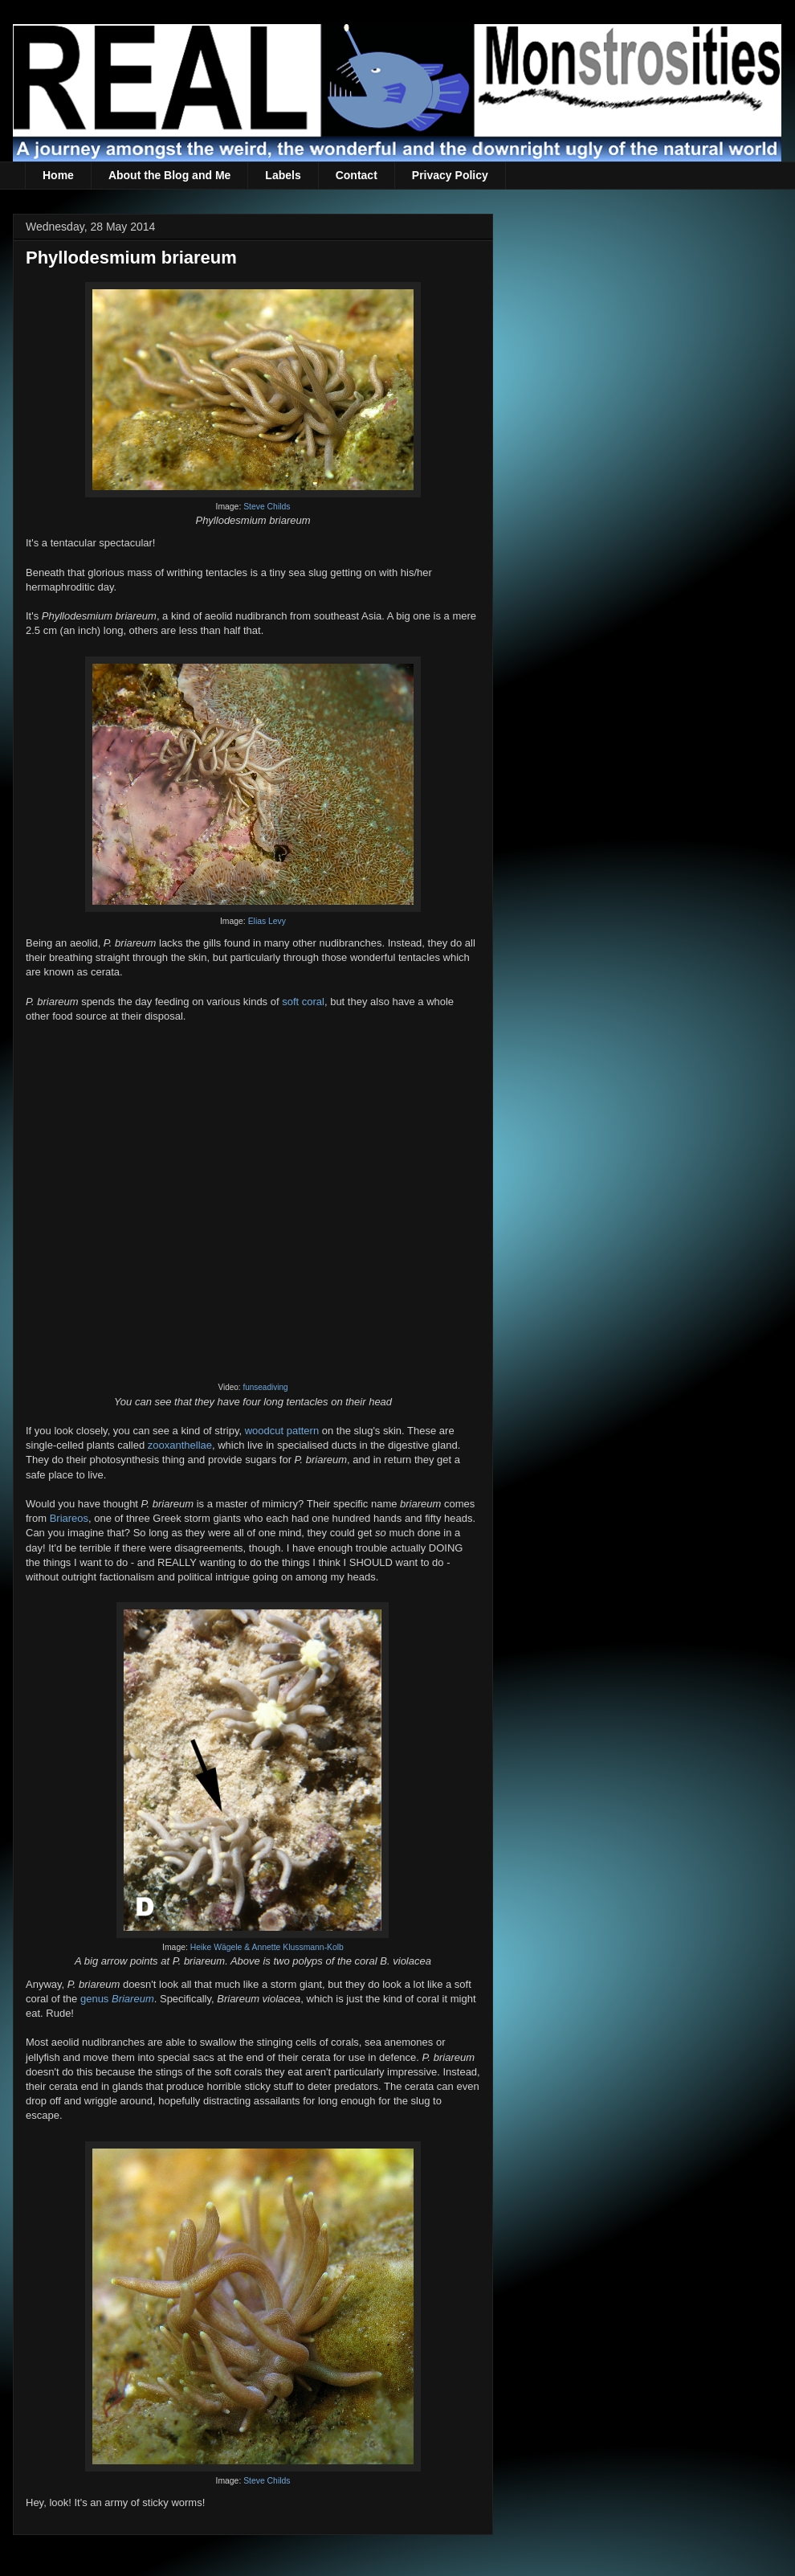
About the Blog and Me (169, 175)
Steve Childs (266, 506)
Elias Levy (267, 921)
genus (117, 1999)
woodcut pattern (282, 1431)
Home (58, 175)
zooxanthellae (180, 1445)
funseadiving (265, 1387)
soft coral (303, 1002)
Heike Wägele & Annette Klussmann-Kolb (267, 1947)
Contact (356, 175)
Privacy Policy (450, 175)
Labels (282, 175)
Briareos (69, 1518)
